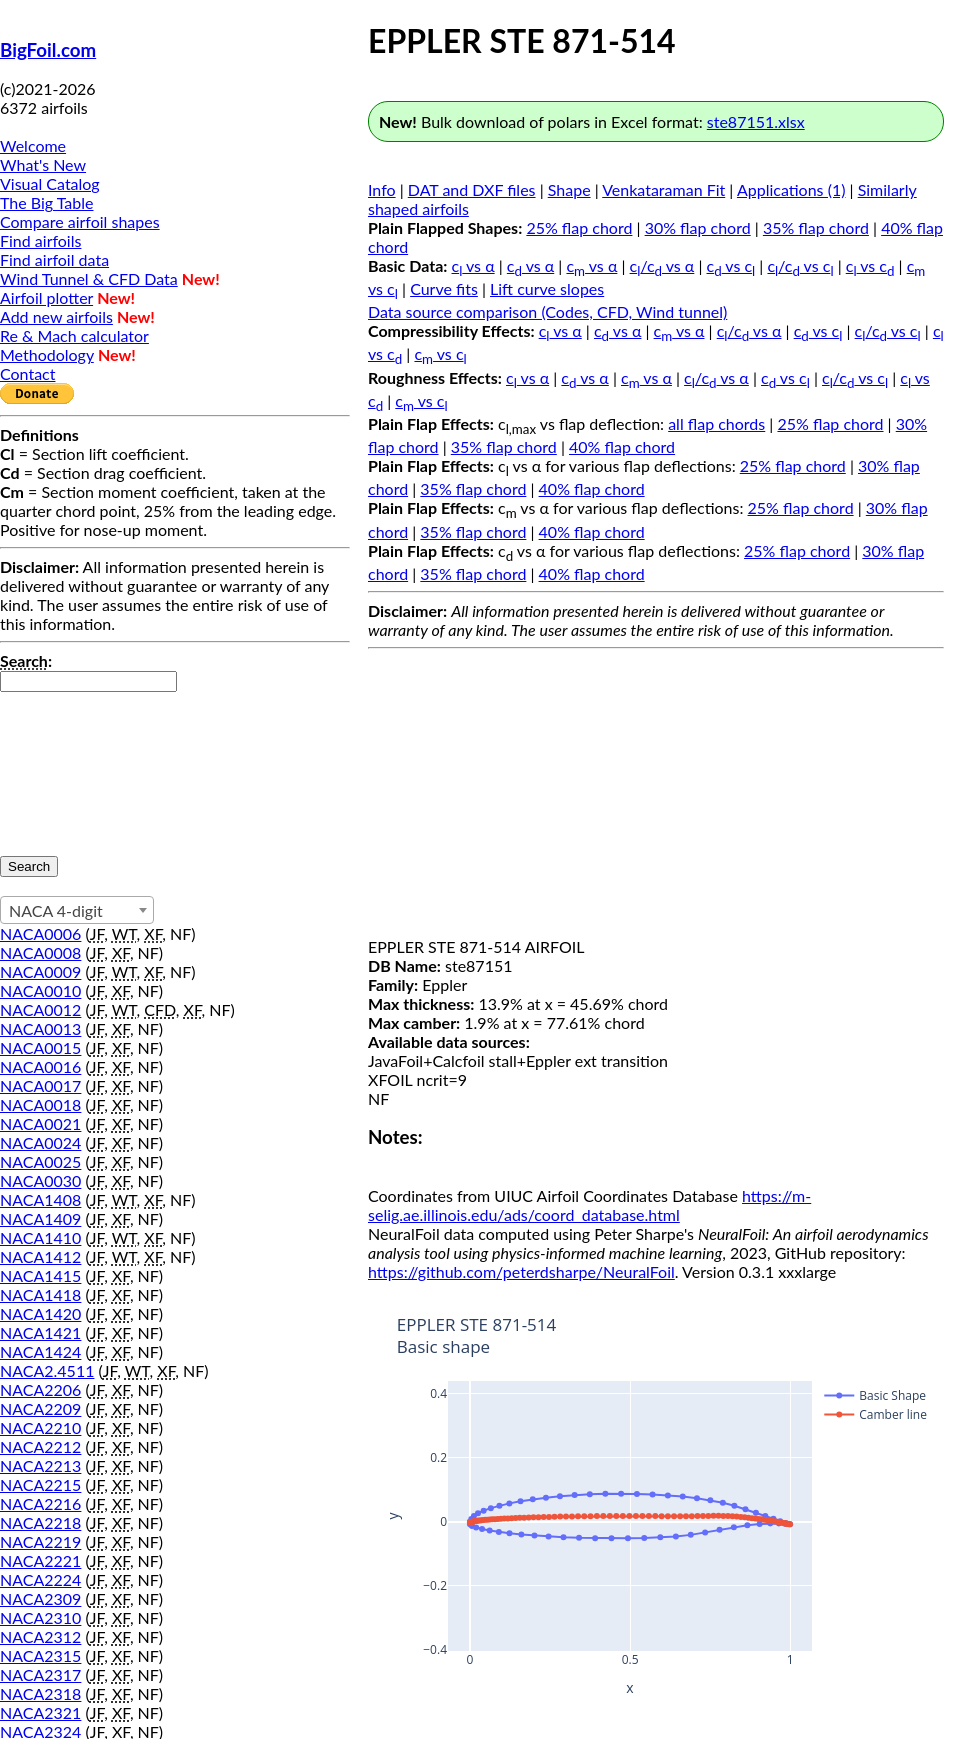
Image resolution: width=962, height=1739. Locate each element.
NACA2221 (40, 1560)
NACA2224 (40, 1579)
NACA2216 (40, 1503)
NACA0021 (40, 1123)
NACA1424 (40, 1351)
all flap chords (716, 423)
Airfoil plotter (46, 297)
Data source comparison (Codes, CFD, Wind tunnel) (547, 311)
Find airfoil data (54, 259)
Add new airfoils (56, 316)
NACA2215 (40, 1484)
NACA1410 (40, 1237)
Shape (569, 189)
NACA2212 (40, 1446)
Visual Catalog (50, 183)
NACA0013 (40, 1028)
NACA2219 (40, 1541)
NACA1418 (40, 1294)
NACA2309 (40, 1598)
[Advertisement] (656, 797)
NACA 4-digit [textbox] (56, 910)
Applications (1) (791, 189)
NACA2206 (40, 1389)
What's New (43, 164)
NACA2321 (40, 1712)
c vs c (731, 265)
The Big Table (47, 202)
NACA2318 (40, 1693)
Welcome (33, 145)
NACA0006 (40, 933)
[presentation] (82, 764)
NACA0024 (40, 1142)
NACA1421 (40, 1332)
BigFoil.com (48, 50)
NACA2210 (40, 1427)
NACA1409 (40, 1218)
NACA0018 (40, 1104)
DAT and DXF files (472, 189)
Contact (27, 373)
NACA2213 (40, 1465)
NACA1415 (40, 1275)
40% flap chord (622, 446)
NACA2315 (40, 1655)
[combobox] (77, 910)
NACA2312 (40, 1636)
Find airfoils (40, 240)
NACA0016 (40, 1066)
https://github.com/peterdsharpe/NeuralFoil (521, 1271)
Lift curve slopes (547, 288)
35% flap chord (816, 227)
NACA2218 (40, 1522)
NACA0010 (40, 990)
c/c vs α (662, 265)
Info (382, 189)
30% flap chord (698, 227)
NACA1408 (40, 1199)
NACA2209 (40, 1408)
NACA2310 (40, 1617)
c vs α (473, 265)
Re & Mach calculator (74, 335)
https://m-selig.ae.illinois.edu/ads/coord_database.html (589, 1205)
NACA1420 (40, 1313)
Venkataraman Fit (663, 189)
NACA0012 (40, 1009)
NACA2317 (40, 1674)
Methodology (47, 354)
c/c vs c (800, 265)
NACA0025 (40, 1161)
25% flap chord (579, 227)
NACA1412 (40, 1256)
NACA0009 (40, 971)
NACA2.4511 (47, 1370)
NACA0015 (40, 1047)
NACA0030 (40, 1180)
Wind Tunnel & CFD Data (89, 278)
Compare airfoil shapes (80, 221)
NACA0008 (40, 952)
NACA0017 (40, 1085)
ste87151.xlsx (756, 121)
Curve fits (444, 288)
